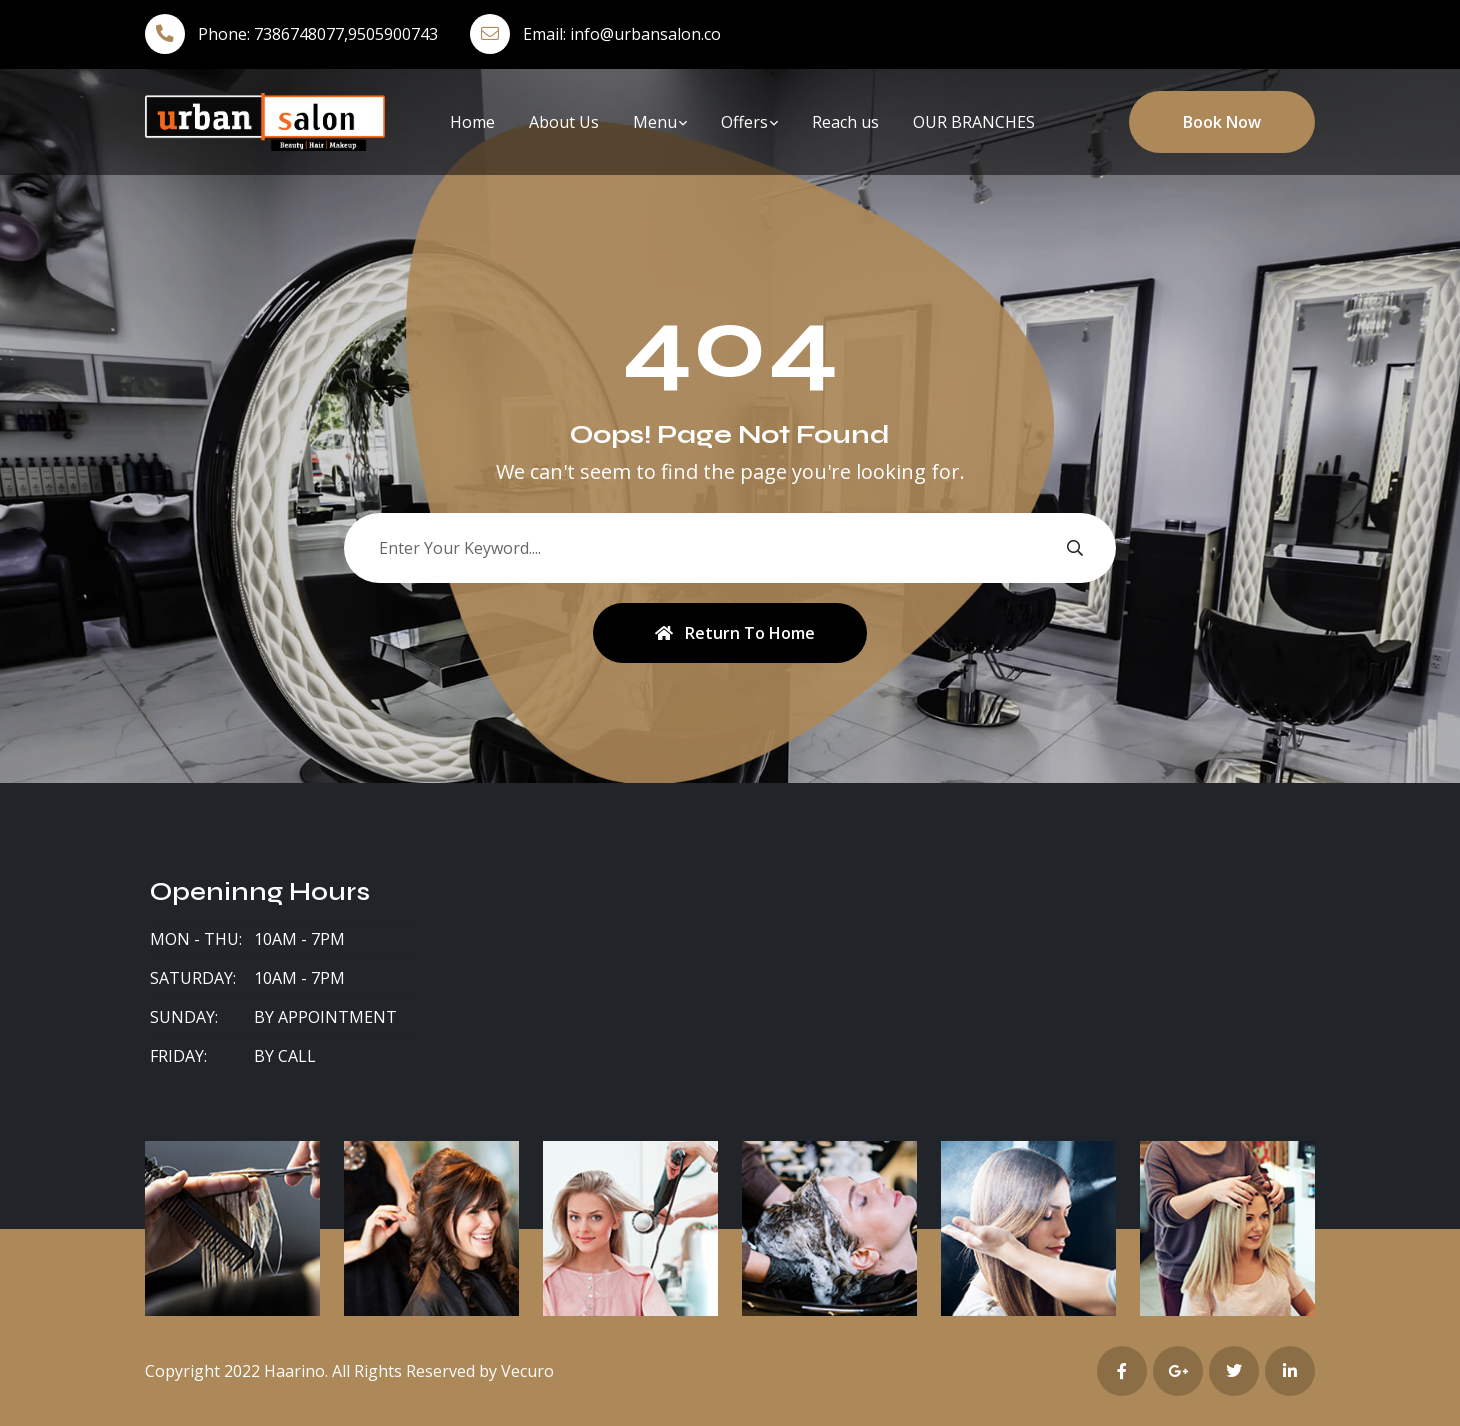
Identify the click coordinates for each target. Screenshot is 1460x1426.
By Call (285, 1056)
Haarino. (296, 1371)
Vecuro (527, 1371)
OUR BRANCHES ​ (976, 122)
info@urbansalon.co (645, 34)
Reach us (845, 122)
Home (472, 122)
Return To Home (735, 633)
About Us (564, 122)
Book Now (1222, 122)
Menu (655, 122)
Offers (744, 122)
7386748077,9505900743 (346, 34)
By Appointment (325, 1017)
